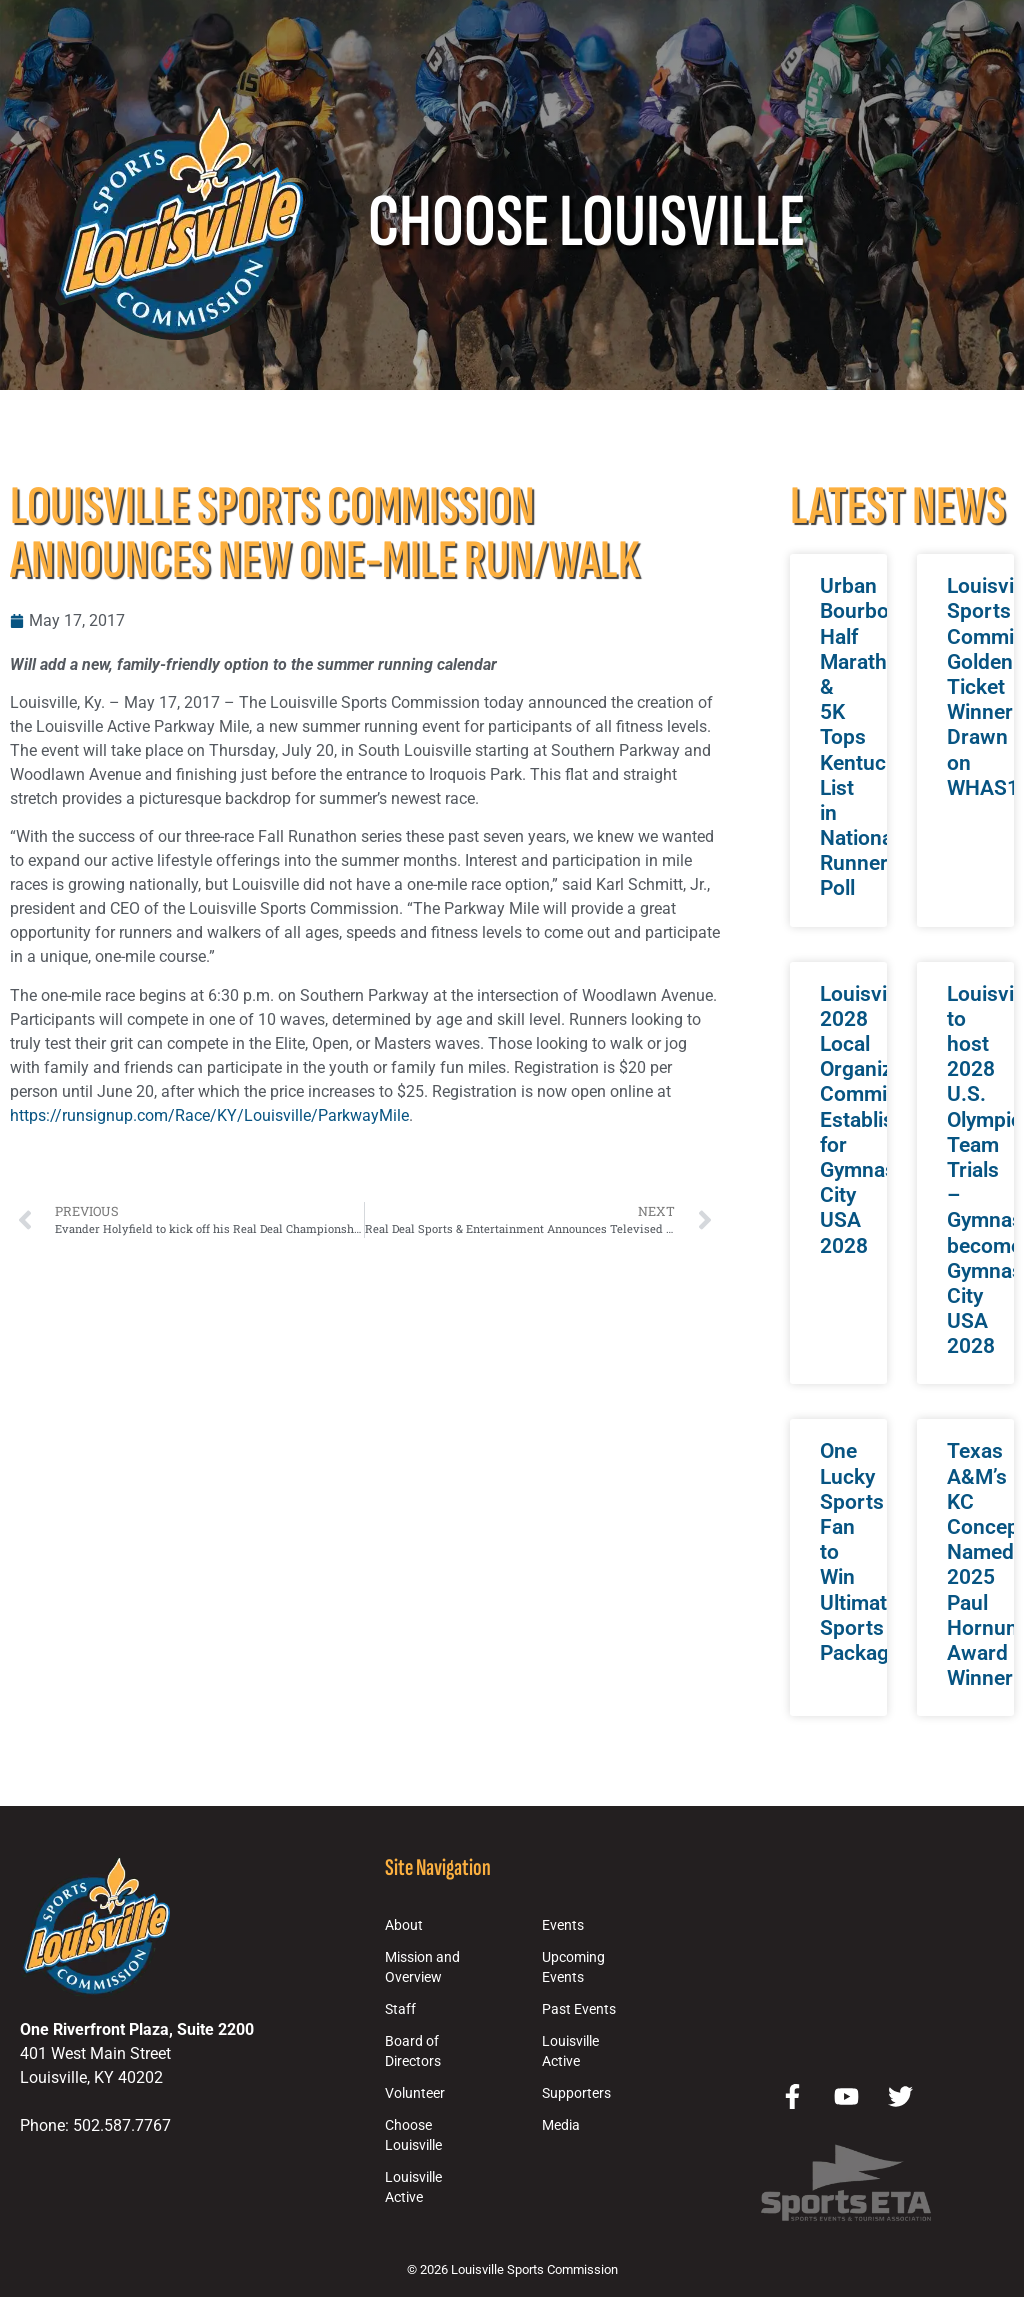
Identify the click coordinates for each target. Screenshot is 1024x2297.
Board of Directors (413, 2051)
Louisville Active (413, 2187)
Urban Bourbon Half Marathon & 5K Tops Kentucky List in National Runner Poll (865, 737)
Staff (400, 2009)
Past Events (579, 2009)
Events (563, 1925)
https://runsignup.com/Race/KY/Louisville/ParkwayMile (209, 1115)
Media (561, 2125)
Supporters (576, 2093)
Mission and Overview (422, 1967)
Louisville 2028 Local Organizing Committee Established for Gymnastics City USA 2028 (875, 1120)
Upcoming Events (573, 1967)
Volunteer (415, 2093)
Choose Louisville (413, 2135)
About (404, 1925)
